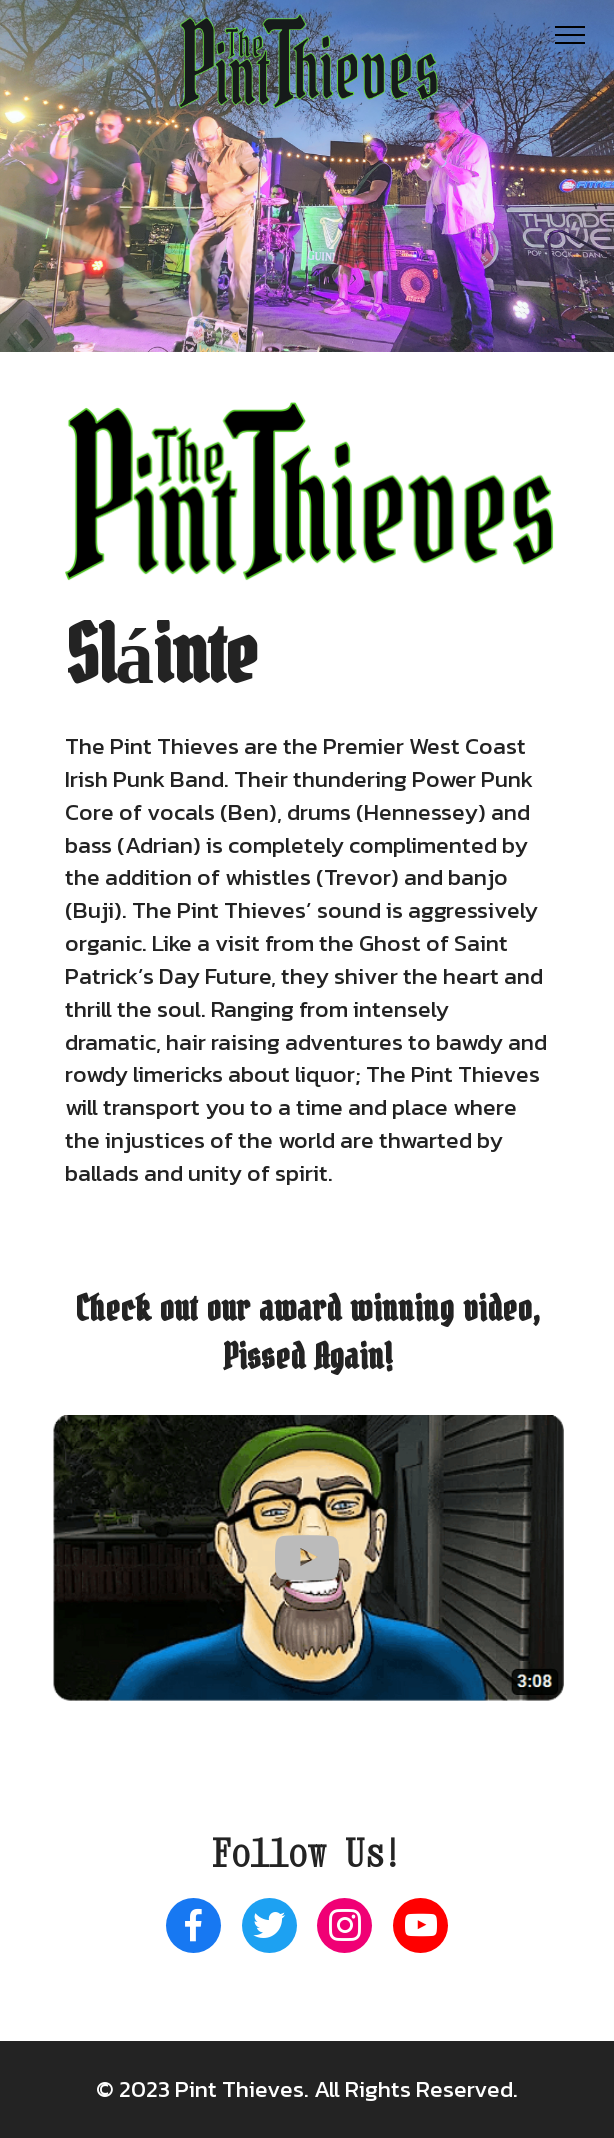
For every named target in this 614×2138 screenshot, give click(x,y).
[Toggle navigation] (570, 35)
